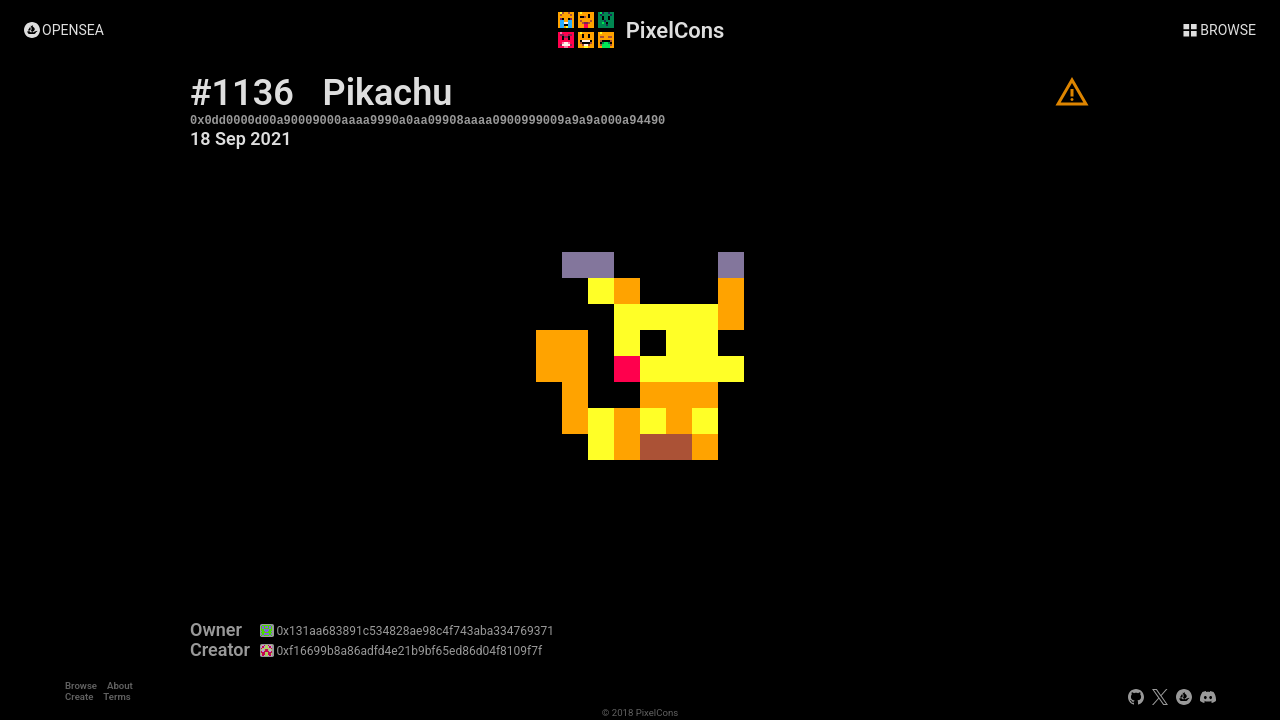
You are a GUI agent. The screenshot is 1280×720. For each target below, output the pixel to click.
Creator (220, 650)
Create (79, 696)
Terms (116, 696)
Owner (216, 630)
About (120, 685)
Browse (81, 685)
